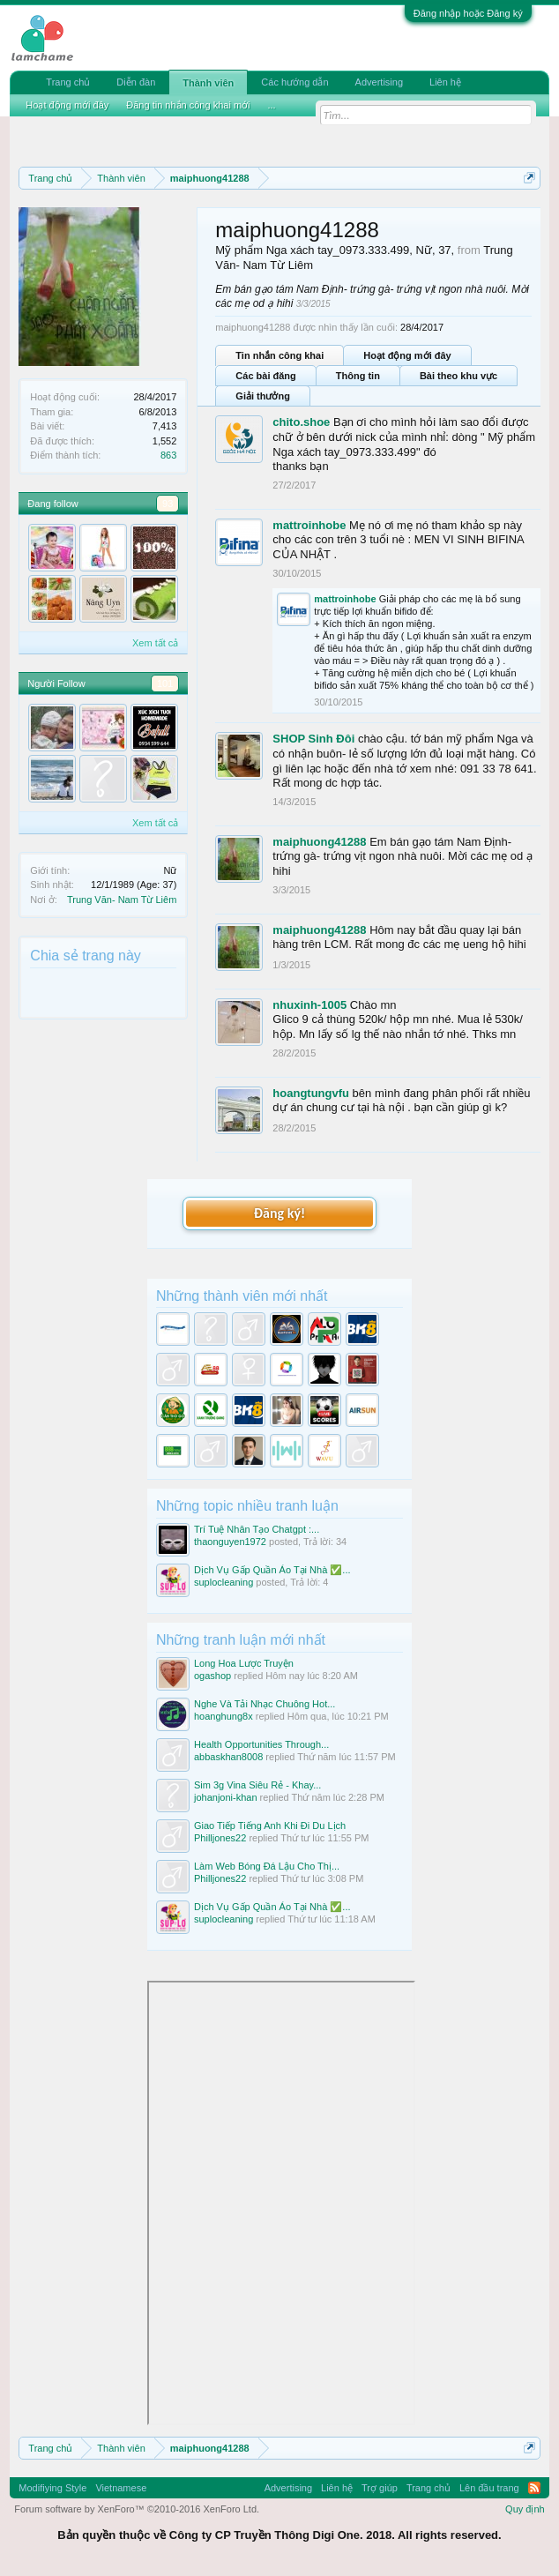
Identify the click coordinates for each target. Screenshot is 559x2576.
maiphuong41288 (319, 841)
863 (168, 455)
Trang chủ (68, 82)
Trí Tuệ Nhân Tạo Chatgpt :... (256, 1529)
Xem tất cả (155, 643)
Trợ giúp (379, 2488)
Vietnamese (120, 2488)
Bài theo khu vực (458, 375)
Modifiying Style (52, 2488)
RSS (534, 2488)
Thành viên (208, 83)
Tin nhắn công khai (279, 355)
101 (165, 683)
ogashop (212, 1675)
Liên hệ (445, 82)
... (272, 105)
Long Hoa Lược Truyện (244, 1663)
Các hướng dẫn (294, 82)
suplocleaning (223, 1582)
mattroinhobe (309, 525)
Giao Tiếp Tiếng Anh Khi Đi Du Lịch (270, 1825)
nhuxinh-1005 (309, 1005)
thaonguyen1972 (230, 1541)
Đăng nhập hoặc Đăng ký (468, 13)
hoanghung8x (223, 1716)
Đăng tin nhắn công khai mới (188, 105)
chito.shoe (301, 422)
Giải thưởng (262, 396)
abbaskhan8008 (228, 1756)
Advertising (379, 82)
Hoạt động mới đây (407, 355)
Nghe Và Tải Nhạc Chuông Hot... (264, 1704)
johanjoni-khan (225, 1797)
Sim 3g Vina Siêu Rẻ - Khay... (257, 1785)
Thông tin (358, 375)
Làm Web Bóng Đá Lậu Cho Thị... (266, 1866)
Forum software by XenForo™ (136, 2509)
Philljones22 (220, 1838)
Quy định (525, 2509)
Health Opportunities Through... (261, 1744)
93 (167, 503)
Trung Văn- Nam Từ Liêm (121, 899)
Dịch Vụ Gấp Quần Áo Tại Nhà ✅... (272, 1569)
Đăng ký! (279, 1213)
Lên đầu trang (489, 2488)
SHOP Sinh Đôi (313, 738)
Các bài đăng (265, 375)
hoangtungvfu (310, 1093)
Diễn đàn (135, 82)
